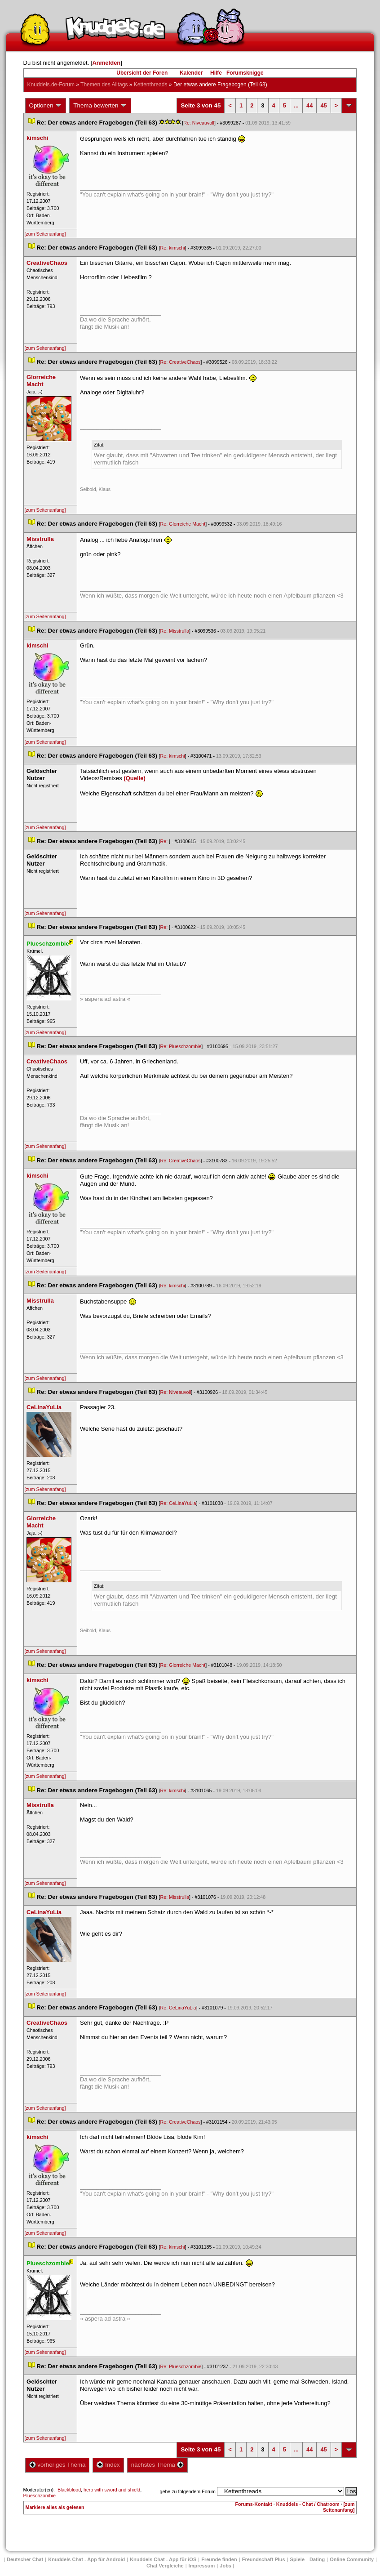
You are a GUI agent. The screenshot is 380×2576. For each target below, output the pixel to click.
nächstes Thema (157, 2464)
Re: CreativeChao (180, 362)
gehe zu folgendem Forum (188, 2491)
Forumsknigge (245, 73)
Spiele (297, 2559)
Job (225, 2565)
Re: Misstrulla (175, 631)
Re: (164, 841)
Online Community (352, 2559)
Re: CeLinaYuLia (178, 1503)
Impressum (202, 2565)
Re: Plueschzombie (181, 1046)
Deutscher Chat (25, 2559)
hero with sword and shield (112, 2489)
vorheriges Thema (57, 2464)
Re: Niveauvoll (198, 122)
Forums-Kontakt (253, 2504)
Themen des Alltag (104, 84)
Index (108, 2464)
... (296, 105)
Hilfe (216, 73)
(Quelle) (134, 778)
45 (323, 105)
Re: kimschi (172, 247)
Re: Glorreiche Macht (183, 524)
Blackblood (69, 2489)
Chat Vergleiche (165, 2565)
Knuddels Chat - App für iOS (163, 2559)
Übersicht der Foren (142, 73)
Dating (317, 2559)
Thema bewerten (100, 105)
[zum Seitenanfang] (45, 234)
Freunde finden (219, 2559)
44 (309, 105)
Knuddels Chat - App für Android (86, 2559)
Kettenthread (151, 84)
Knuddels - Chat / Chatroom (308, 2504)
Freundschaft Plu (263, 2559)
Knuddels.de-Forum (51, 84)
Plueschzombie (39, 2495)
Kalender (191, 73)
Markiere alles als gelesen (55, 2507)
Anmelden (106, 62)
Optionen (45, 105)
